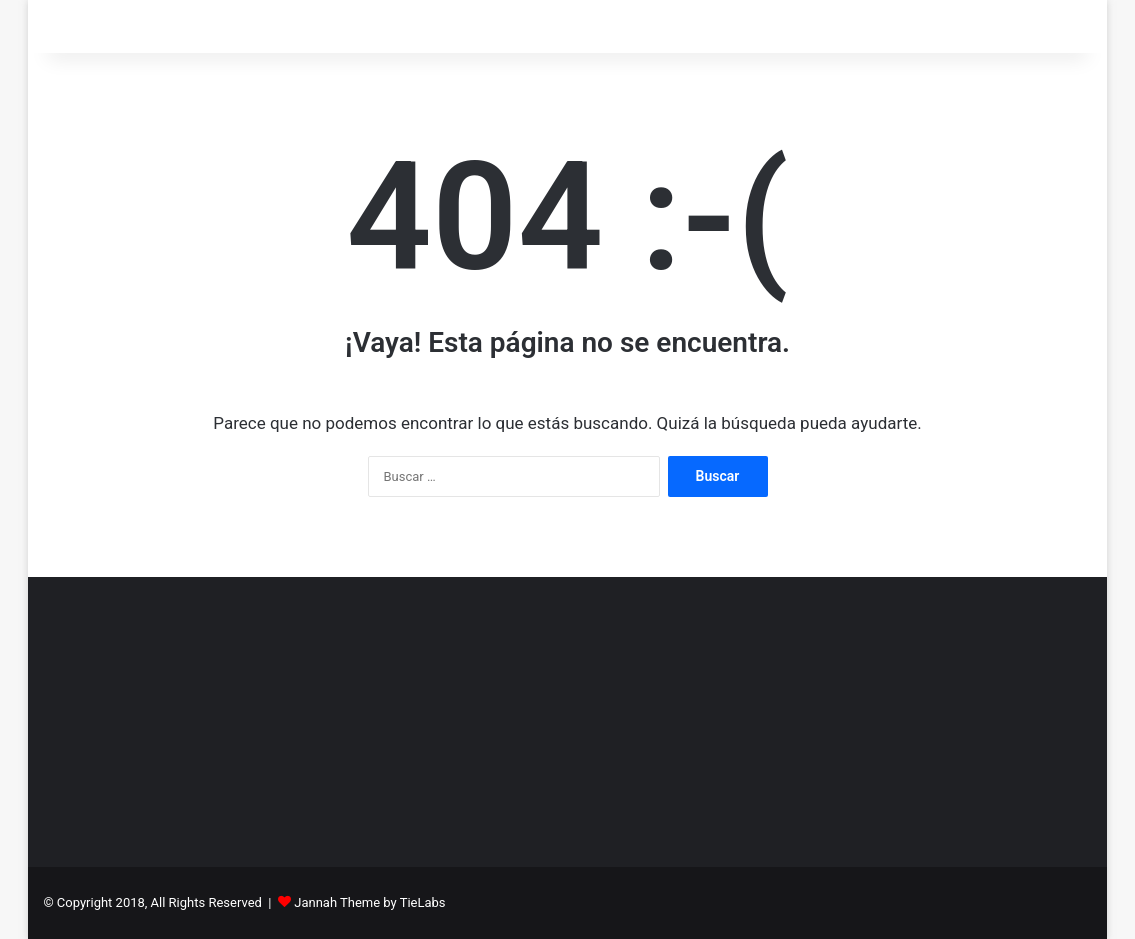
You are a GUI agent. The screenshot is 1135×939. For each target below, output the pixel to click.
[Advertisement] (568, 717)
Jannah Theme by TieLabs (369, 902)
